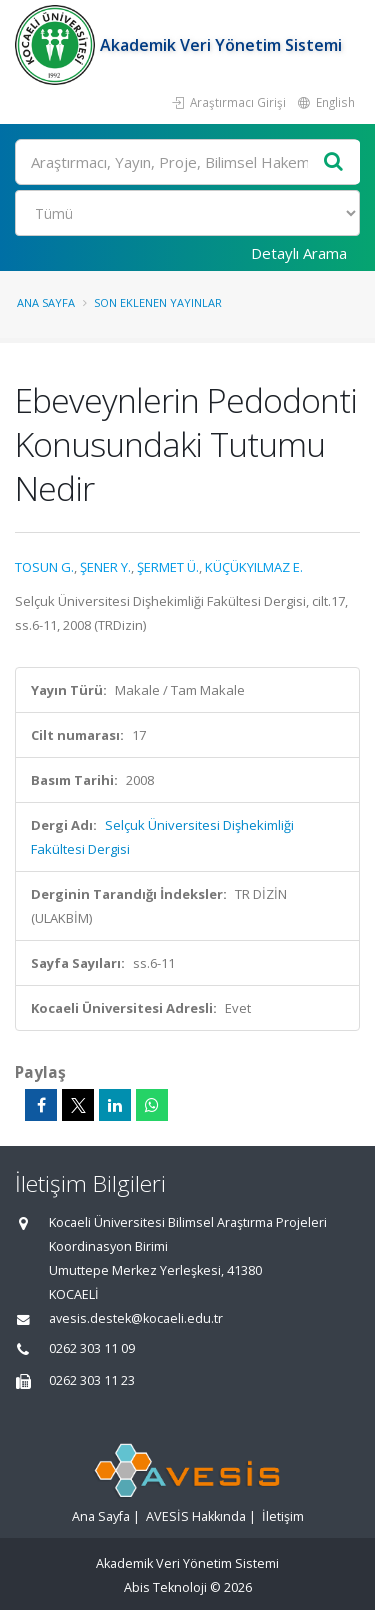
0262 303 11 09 (92, 1348)
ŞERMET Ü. (168, 567)
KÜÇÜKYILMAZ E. (254, 567)
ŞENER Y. (105, 567)
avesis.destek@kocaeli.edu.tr (136, 1318)
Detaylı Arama (299, 253)
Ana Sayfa (46, 302)
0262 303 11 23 (92, 1380)
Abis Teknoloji (165, 1587)
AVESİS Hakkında (196, 1516)
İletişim (283, 1516)
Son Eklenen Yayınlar (158, 302)
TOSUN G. (44, 567)
